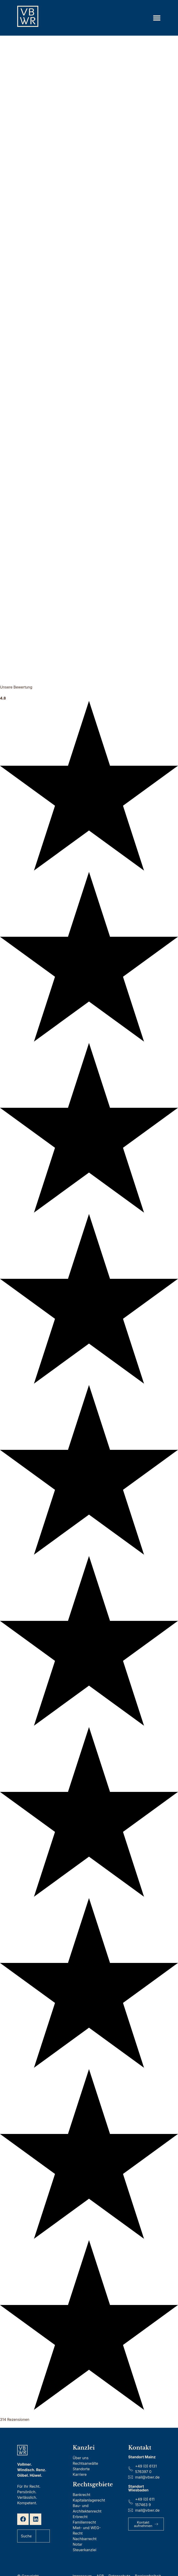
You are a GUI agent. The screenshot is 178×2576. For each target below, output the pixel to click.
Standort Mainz (142, 2457)
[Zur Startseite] (27, 18)
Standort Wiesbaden (138, 2488)
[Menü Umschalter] (157, 18)
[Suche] (26, 2535)
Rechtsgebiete (93, 2484)
